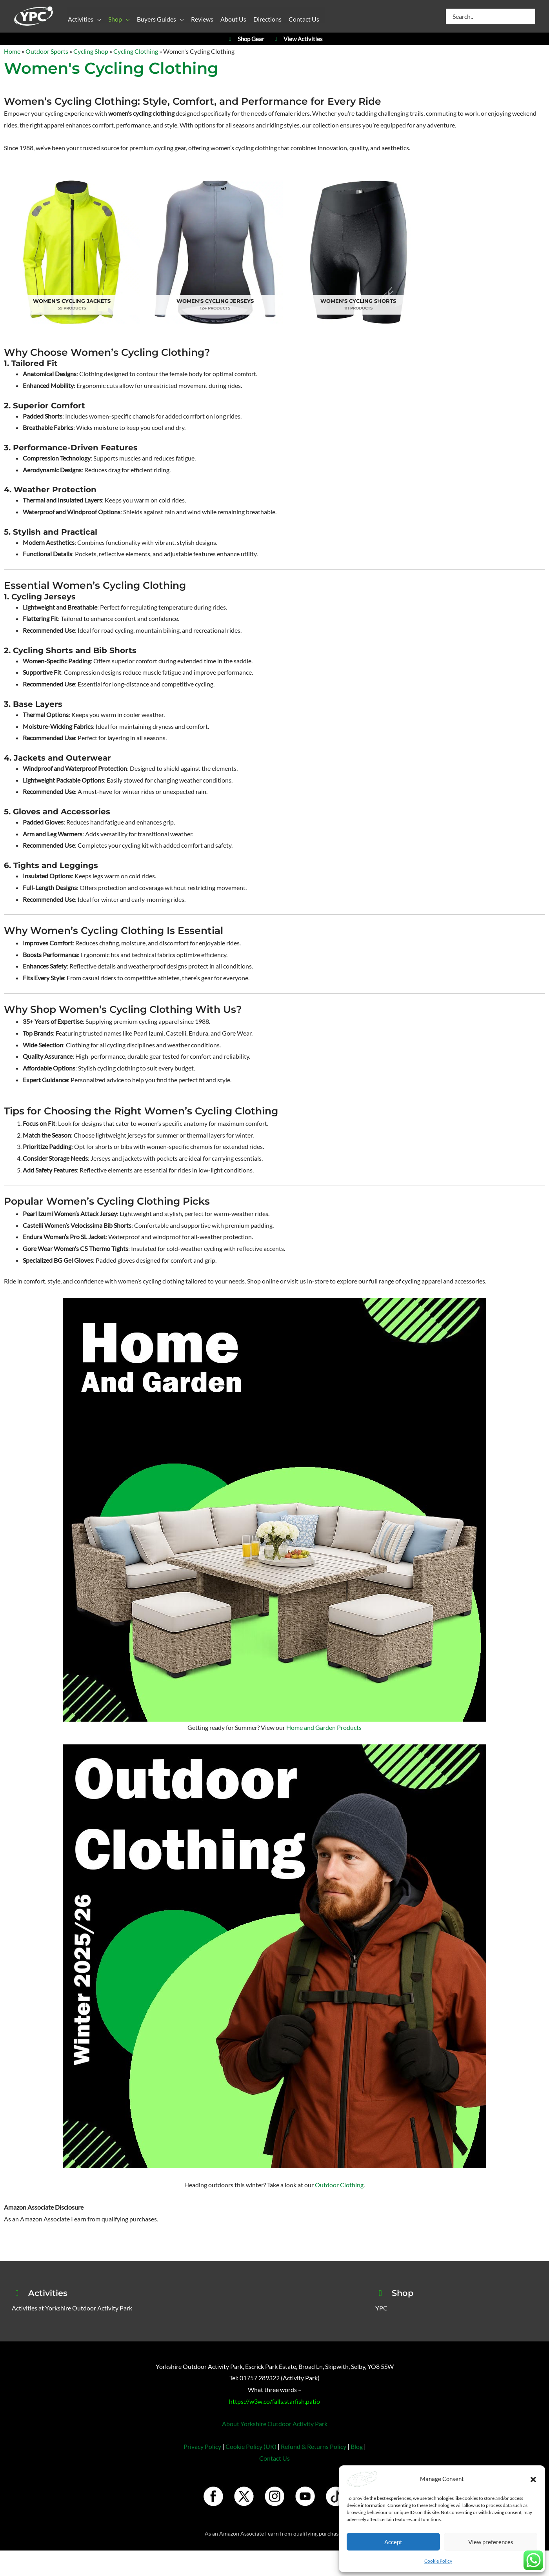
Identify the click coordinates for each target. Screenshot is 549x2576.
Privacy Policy (202, 2440)
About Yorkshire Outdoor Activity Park (274, 2418)
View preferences (490, 2541)
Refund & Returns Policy (313, 2440)
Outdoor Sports (46, 51)
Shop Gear (245, 39)
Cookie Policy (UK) (250, 2440)
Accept (393, 2541)
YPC (381, 2302)
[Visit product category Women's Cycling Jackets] (68, 249)
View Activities (297, 39)
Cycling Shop (90, 51)
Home (12, 51)
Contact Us (274, 2452)
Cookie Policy (438, 2561)
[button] (533, 2479)
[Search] (530, 16)
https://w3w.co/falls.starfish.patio (274, 2395)
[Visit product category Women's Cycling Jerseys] (206, 249)
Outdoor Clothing (339, 2179)
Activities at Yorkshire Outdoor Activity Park (72, 2302)
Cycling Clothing (135, 51)
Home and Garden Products (324, 1721)
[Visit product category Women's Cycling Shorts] (343, 249)
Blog (357, 2440)
